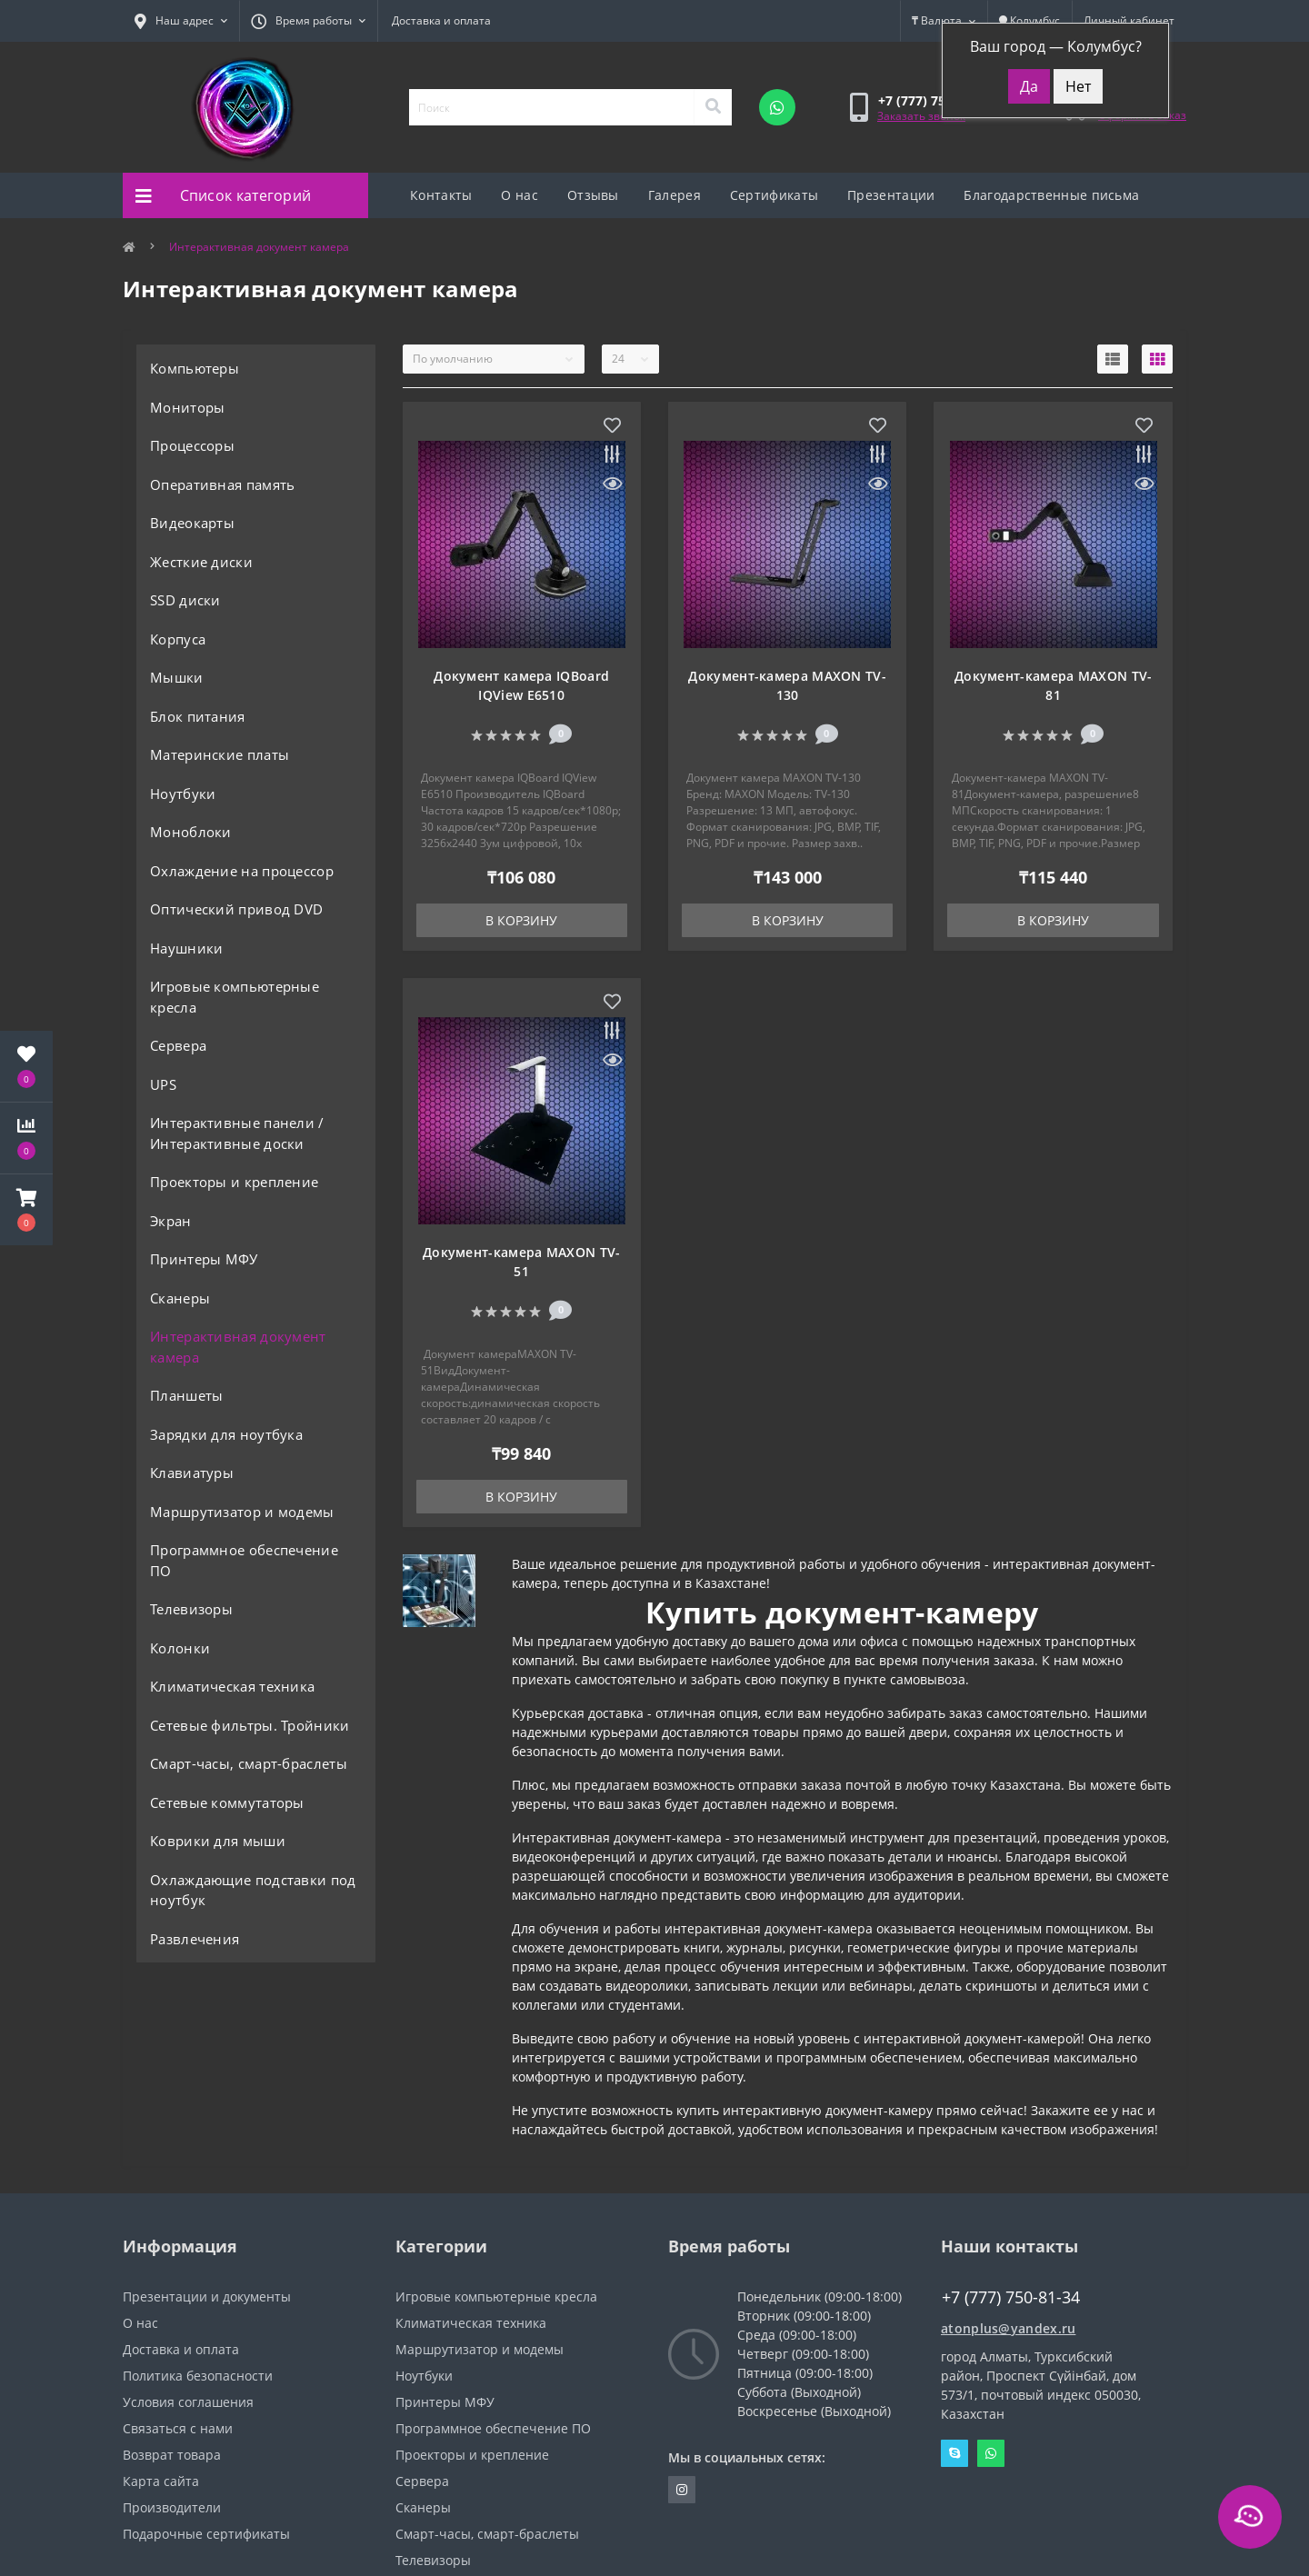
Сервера (178, 1045)
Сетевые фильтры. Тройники (250, 1725)
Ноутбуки (182, 793)
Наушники (186, 948)
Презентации (890, 195)
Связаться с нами (178, 2428)
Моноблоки (191, 832)
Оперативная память (222, 484)
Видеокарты (192, 523)
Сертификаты (774, 195)
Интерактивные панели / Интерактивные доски (237, 1133)
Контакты (441, 195)
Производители (172, 2507)
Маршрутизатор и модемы (242, 1512)
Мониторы (187, 407)
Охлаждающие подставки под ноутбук (253, 1890)
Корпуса (177, 639)
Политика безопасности (198, 2375)
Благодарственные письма (1051, 195)
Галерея (674, 195)
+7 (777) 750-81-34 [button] (1011, 2297)
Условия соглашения (188, 2402)
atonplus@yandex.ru (1008, 2328)
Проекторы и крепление (234, 1182)
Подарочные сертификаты (206, 2533)
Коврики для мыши (217, 1841)
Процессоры (192, 445)
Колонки (180, 1648)
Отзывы (593, 195)
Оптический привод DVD (236, 909)
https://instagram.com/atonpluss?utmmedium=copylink (681, 2489)
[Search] (713, 107)
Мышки (177, 677)
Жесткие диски (201, 562)
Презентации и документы (207, 2296)
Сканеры (180, 1298)
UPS (163, 1084)
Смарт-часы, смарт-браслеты (248, 1763)
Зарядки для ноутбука (226, 1434)
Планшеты (186, 1395)
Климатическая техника (232, 1686)
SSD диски (185, 600)
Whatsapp (990, 2453)
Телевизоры (191, 1609)
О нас (519, 195)
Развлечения (194, 1939)
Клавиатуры (192, 1472)
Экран (171, 1221)
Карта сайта (161, 2481)
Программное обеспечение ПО (244, 1560)
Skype (954, 2453)
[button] (26, 1209)
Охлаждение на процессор (242, 871)
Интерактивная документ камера (238, 1346)
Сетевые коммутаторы (227, 1802)
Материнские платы (219, 754)
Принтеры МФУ (204, 1259)
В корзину (521, 920)
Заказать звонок (921, 116)
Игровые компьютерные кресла (234, 996)
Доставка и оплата (441, 20)
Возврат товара (172, 2454)
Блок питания (197, 716)
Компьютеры (194, 368)
